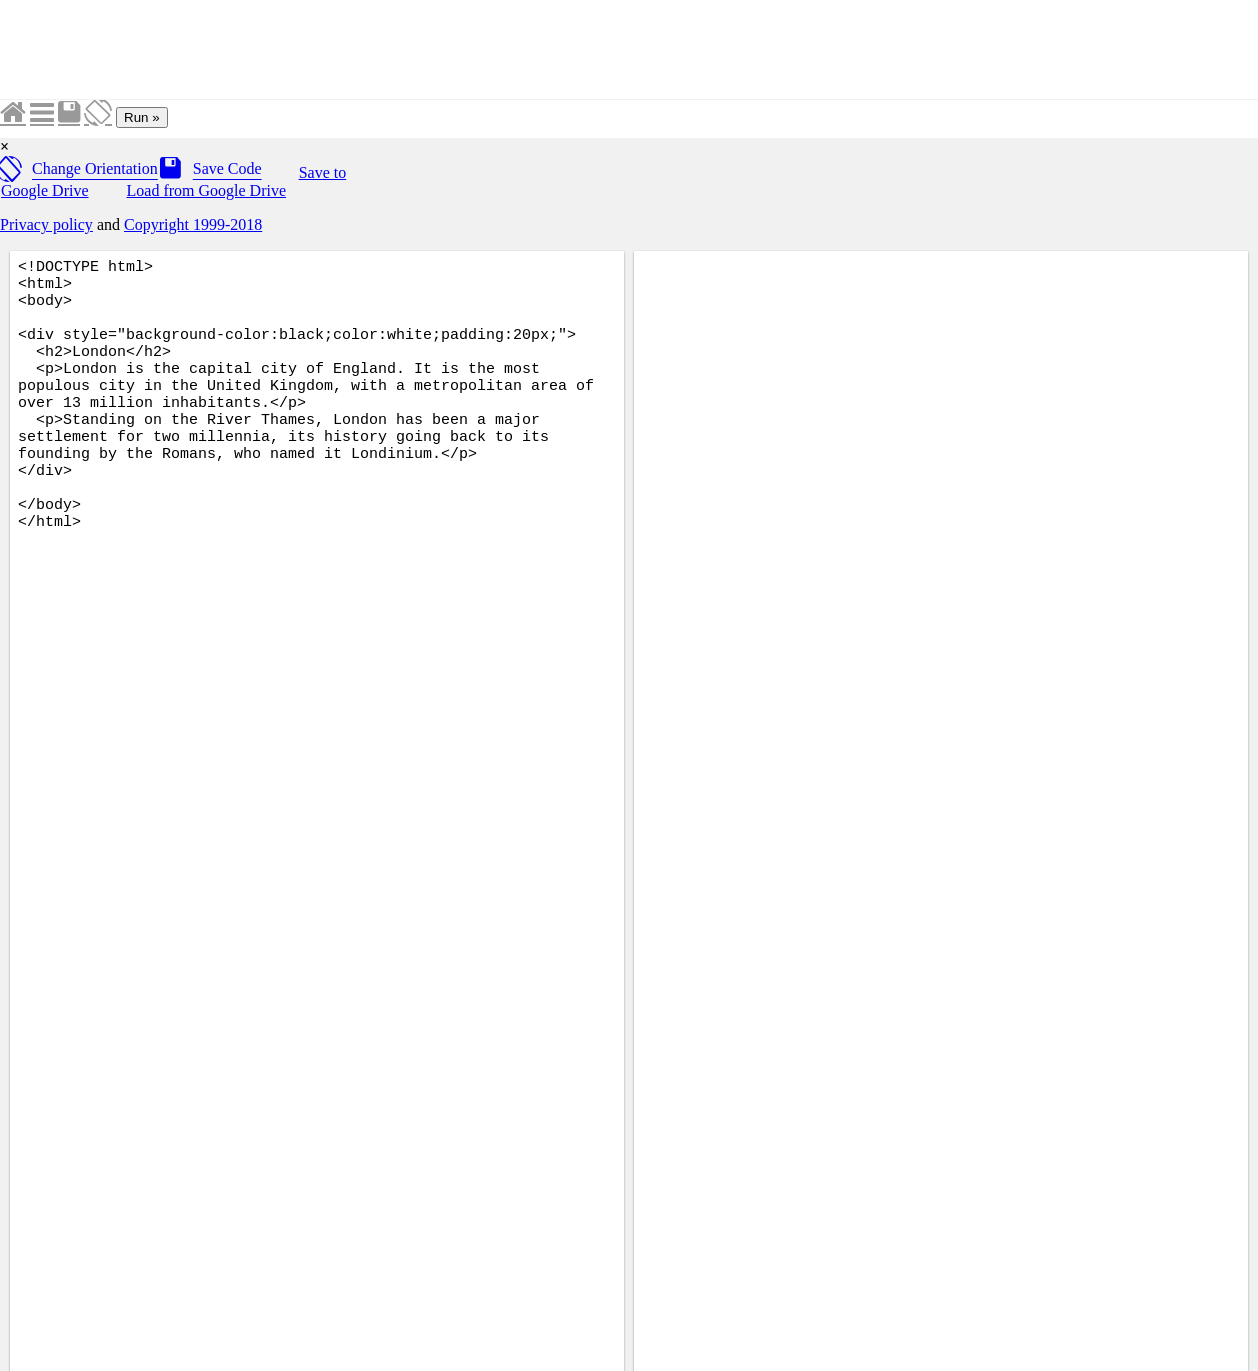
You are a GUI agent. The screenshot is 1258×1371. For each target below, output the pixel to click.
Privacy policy (46, 224)
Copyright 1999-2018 (193, 224)
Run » (142, 117)
